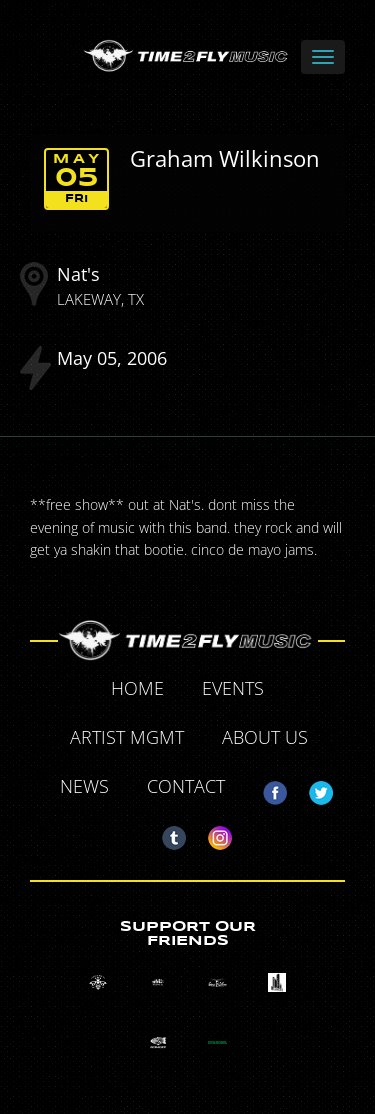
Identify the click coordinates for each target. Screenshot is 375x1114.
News (84, 786)
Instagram (212, 834)
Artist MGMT (127, 737)
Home (137, 688)
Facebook (267, 789)
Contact (186, 786)
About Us (265, 737)
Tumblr (166, 834)
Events (233, 688)
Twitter (313, 789)
